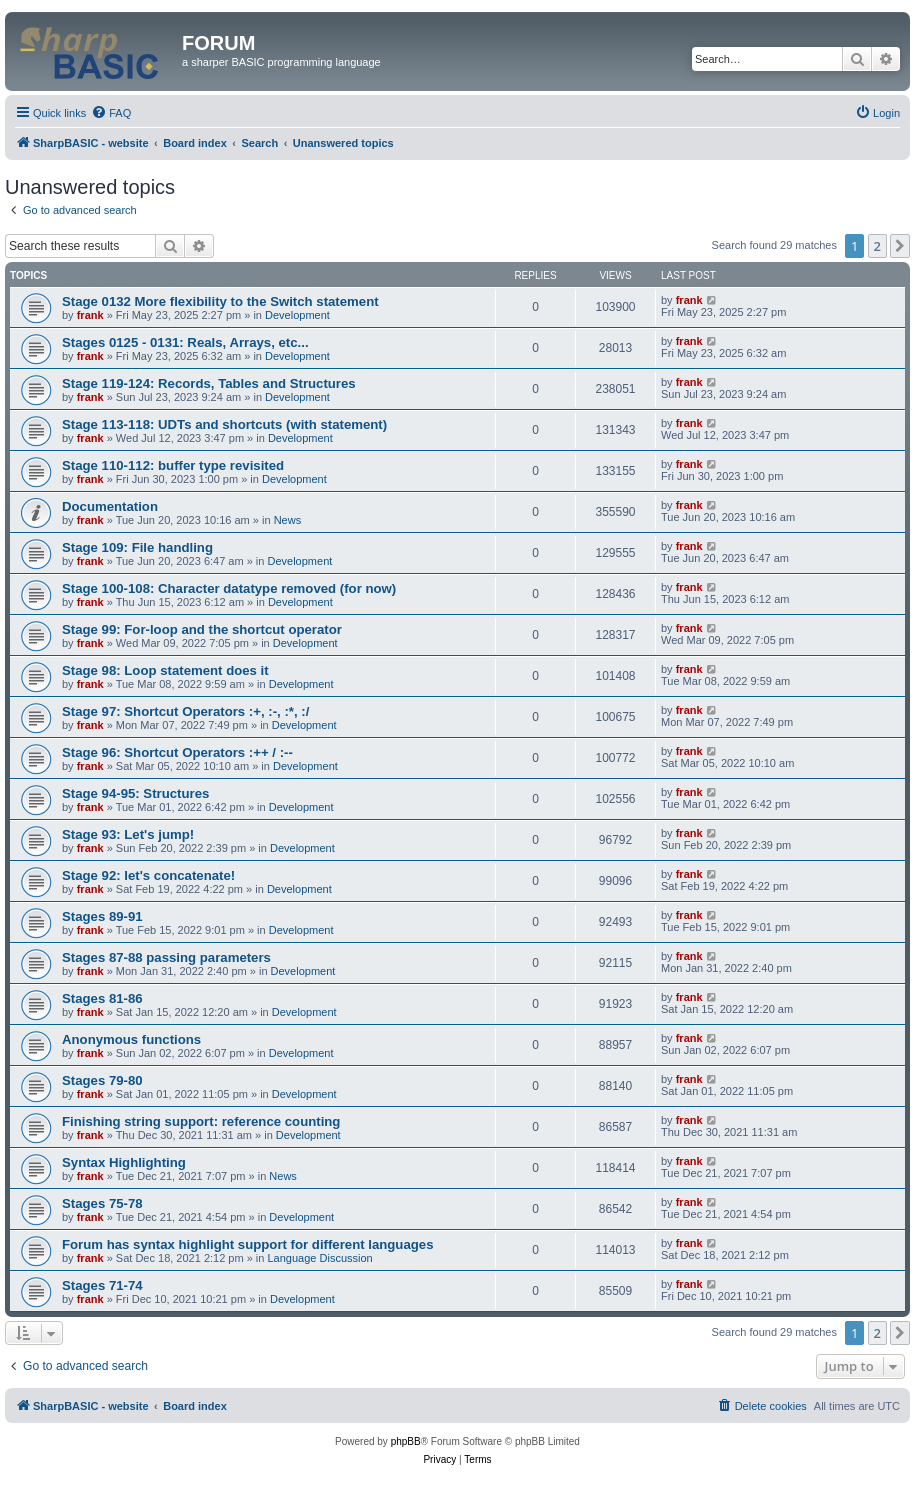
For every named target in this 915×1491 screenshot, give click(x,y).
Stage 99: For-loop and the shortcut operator (202, 629)
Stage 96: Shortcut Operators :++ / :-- (177, 752)
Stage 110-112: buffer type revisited (173, 465)
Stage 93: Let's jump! (128, 834)
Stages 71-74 (102, 1285)
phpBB (406, 1441)
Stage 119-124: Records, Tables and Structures (209, 383)
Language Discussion (320, 1258)
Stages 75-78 (102, 1203)
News (288, 520)
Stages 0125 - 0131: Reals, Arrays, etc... (185, 342)
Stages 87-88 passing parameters (166, 957)
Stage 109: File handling (137, 547)
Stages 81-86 (102, 998)
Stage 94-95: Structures (135, 793)
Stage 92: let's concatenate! (148, 875)
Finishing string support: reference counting (201, 1121)
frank (90, 315)
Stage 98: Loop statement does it (165, 670)
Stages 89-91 (102, 916)
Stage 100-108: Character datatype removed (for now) (229, 588)
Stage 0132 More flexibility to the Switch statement (220, 301)
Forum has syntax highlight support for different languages (247, 1244)
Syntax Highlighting (124, 1162)
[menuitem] (111, 113)
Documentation (110, 506)
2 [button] (877, 246)
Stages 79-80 (102, 1080)
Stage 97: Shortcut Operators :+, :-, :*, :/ (185, 711)
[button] (900, 246)
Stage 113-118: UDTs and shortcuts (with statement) (224, 424)
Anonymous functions (131, 1039)
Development (297, 315)
